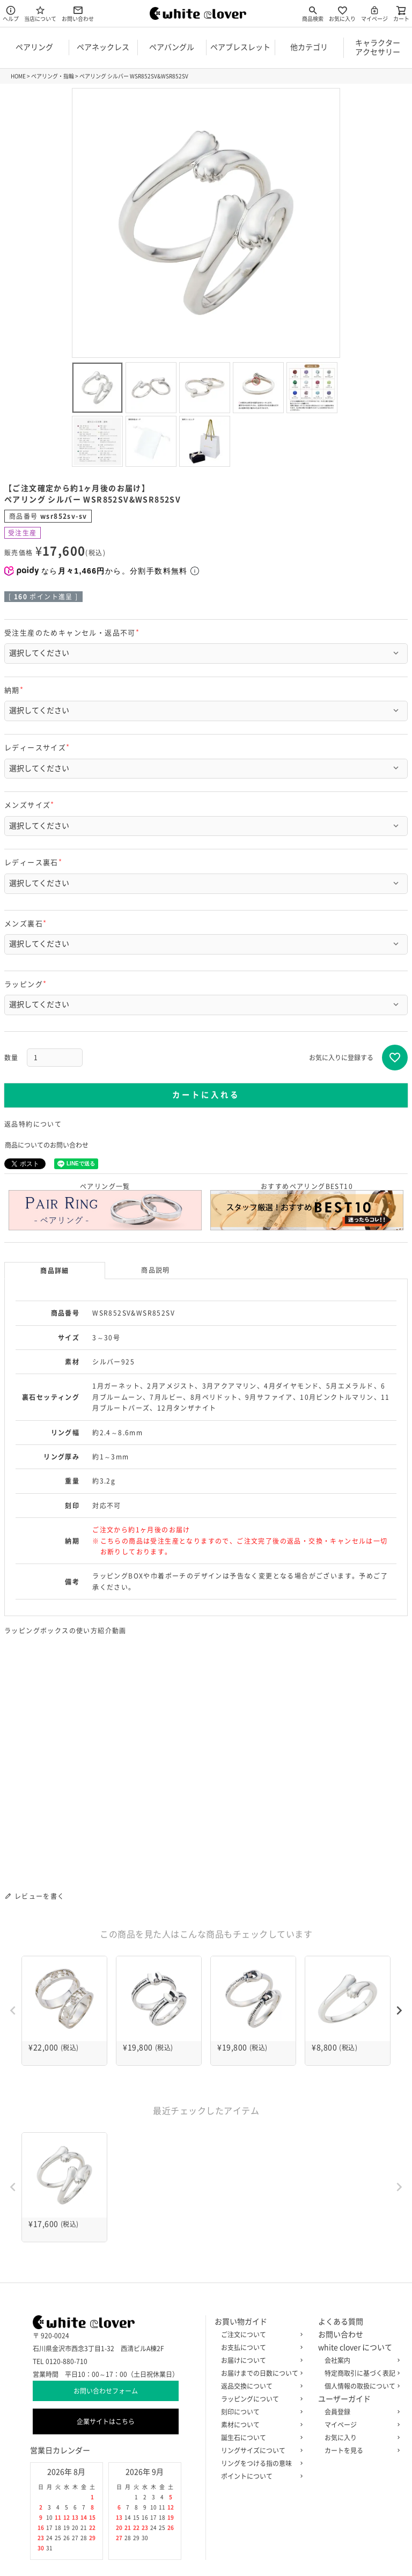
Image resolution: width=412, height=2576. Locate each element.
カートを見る (360, 2450)
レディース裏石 (34, 862)
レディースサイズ (38, 747)
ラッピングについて (259, 2399)
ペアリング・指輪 (52, 76)
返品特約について (33, 1124)
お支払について (259, 2347)
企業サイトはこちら (106, 2421)
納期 (15, 690)
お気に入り (342, 13)
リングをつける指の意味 (259, 2463)
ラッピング (27, 984)
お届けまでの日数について (259, 2373)
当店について (40, 13)
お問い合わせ (78, 13)
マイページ (374, 13)
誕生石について (259, 2437)
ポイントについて (259, 2476)
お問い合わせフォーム (105, 2391)
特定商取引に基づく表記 (360, 2373)
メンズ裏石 (27, 923)
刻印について (259, 2412)
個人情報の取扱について (360, 2386)
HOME (18, 76)
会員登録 (360, 2412)
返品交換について (259, 2386)
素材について (259, 2424)
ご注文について (259, 2334)
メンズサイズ (30, 805)
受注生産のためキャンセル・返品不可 (73, 632)
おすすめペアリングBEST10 (307, 1206)
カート (401, 13)
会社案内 (360, 2360)
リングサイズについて (259, 2450)
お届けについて (259, 2360)
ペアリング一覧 (105, 1206)
